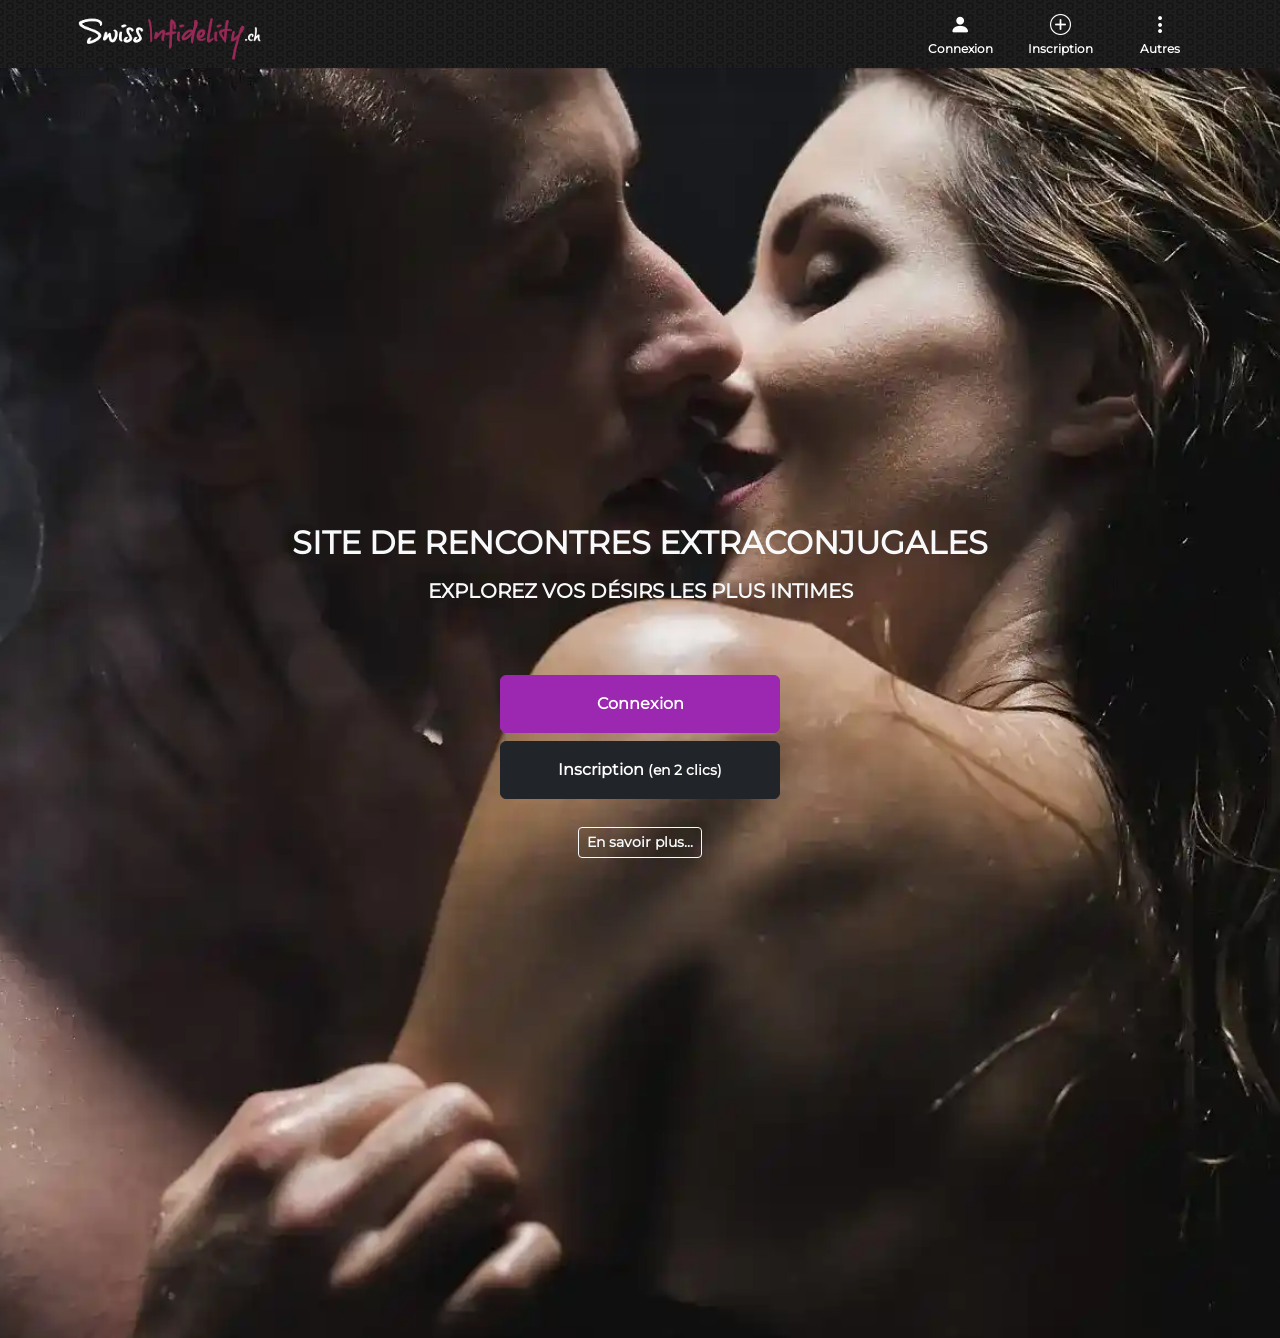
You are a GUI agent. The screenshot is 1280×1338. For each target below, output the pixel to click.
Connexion (640, 703)
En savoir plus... (640, 842)
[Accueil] (171, 39)
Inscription (640, 769)
